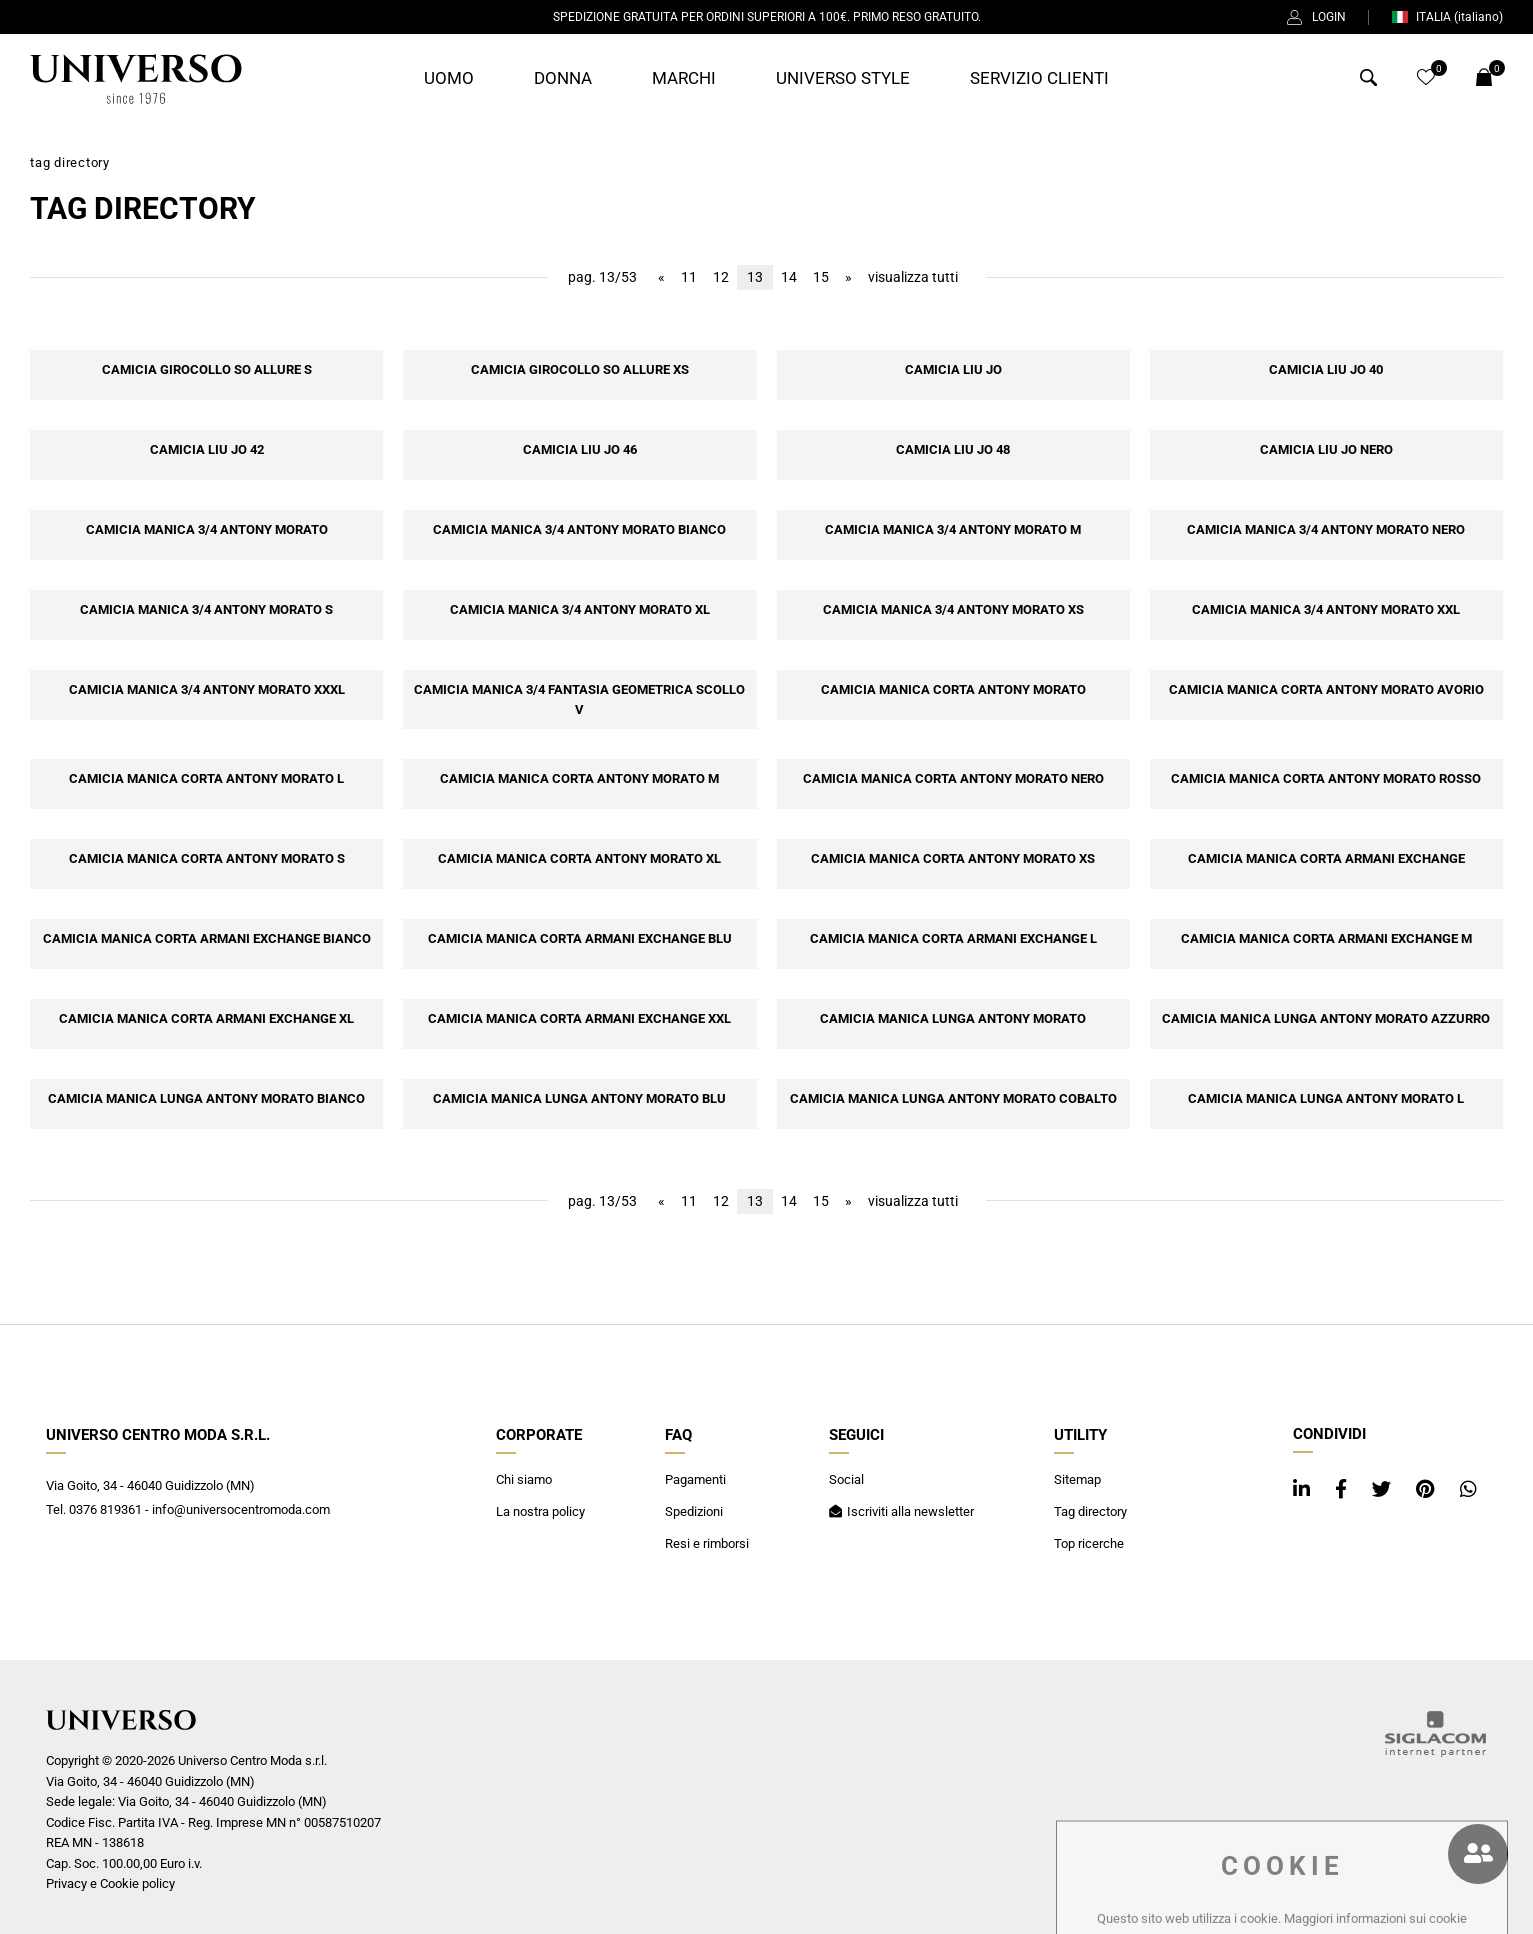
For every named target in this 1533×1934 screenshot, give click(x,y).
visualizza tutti (913, 277)
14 (789, 277)
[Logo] (136, 79)
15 (821, 277)
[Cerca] (1368, 80)
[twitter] (1384, 1489)
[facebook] (1343, 1489)
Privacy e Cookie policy (110, 1883)
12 (721, 277)
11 (689, 277)
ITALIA (1447, 17)
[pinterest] (1428, 1489)
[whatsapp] (1468, 1489)
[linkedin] (1304, 1489)
